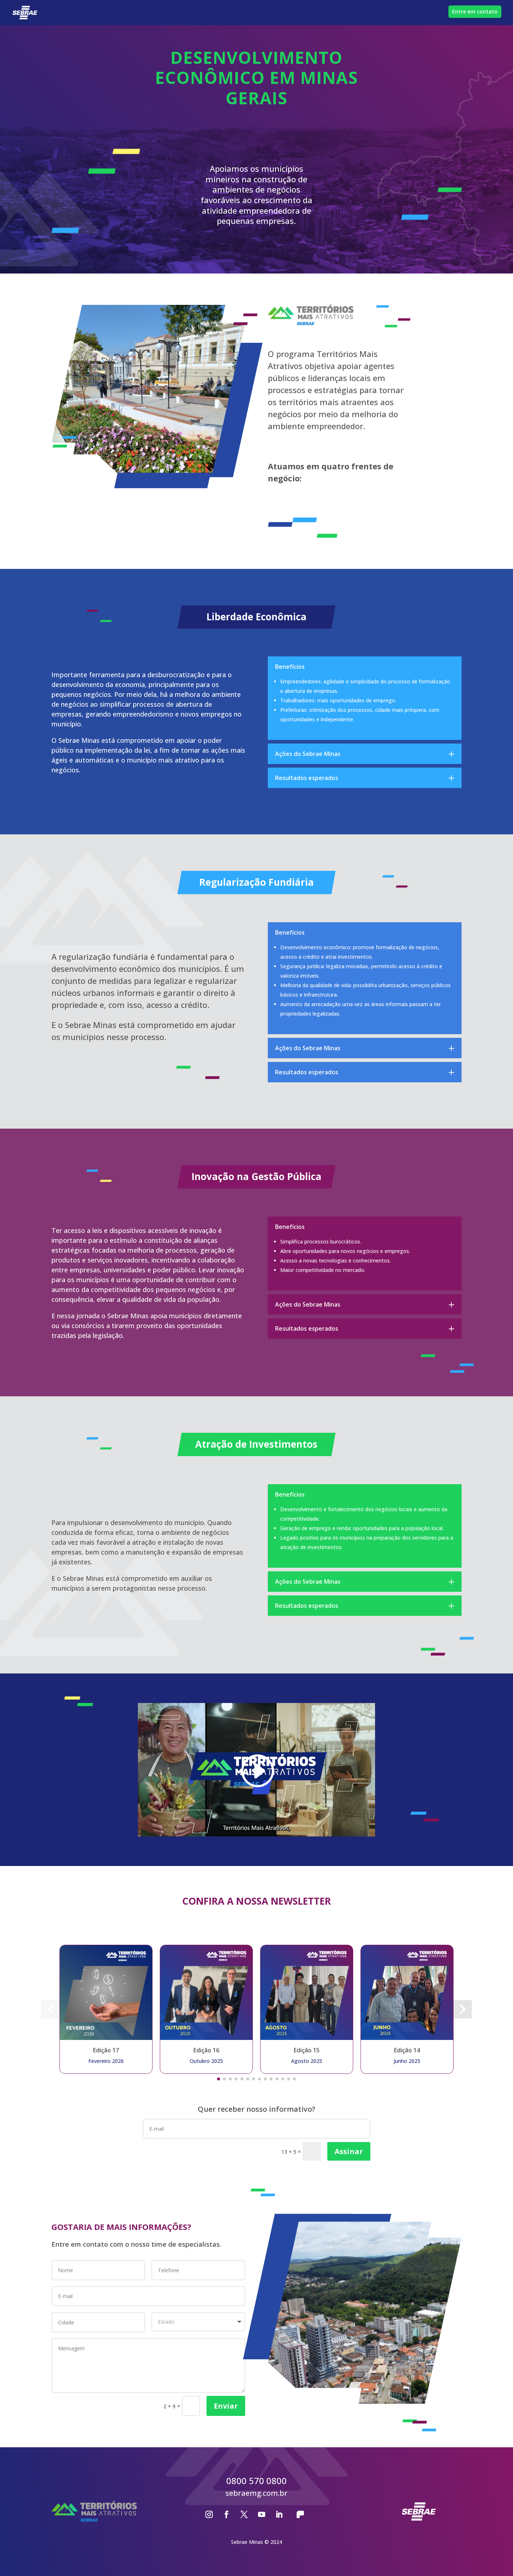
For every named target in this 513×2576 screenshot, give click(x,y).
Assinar (349, 2151)
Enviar (226, 2406)
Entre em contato (475, 11)
